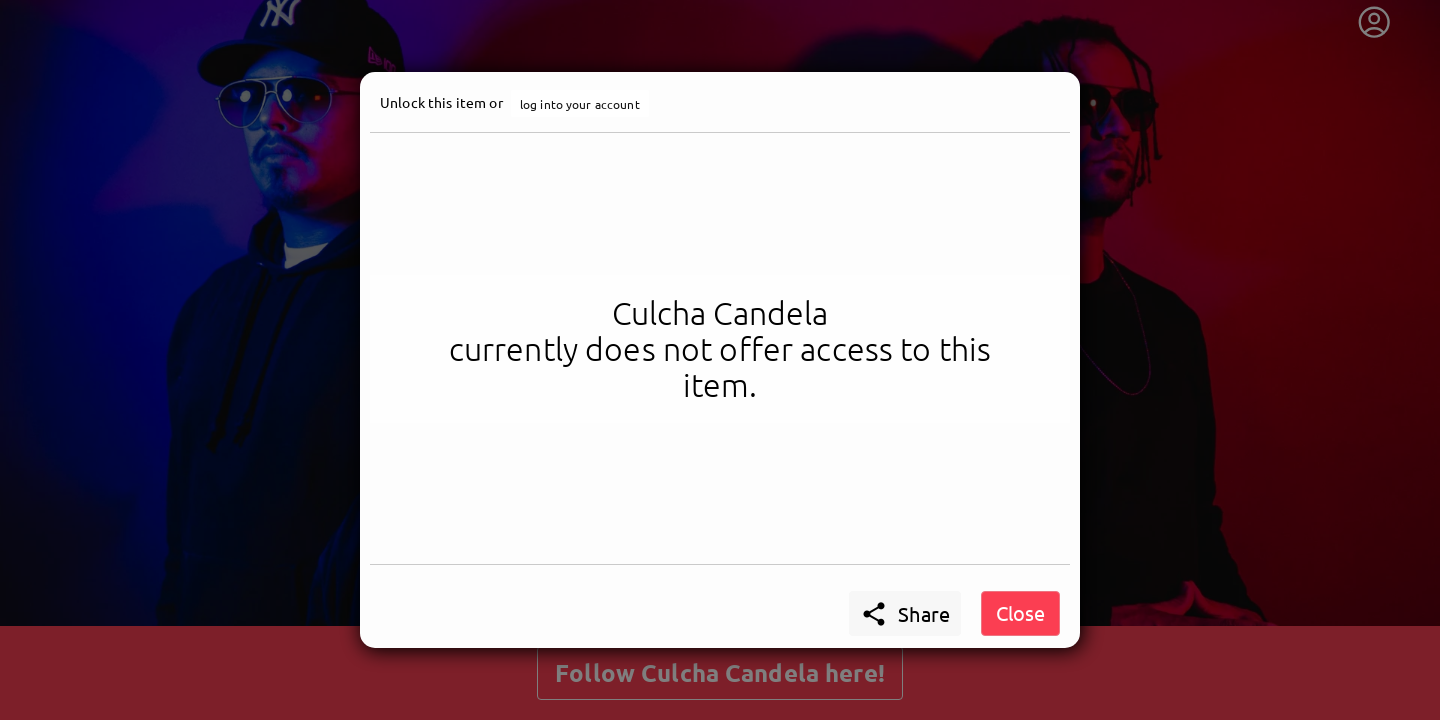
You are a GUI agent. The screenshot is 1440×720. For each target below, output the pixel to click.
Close (1020, 612)
